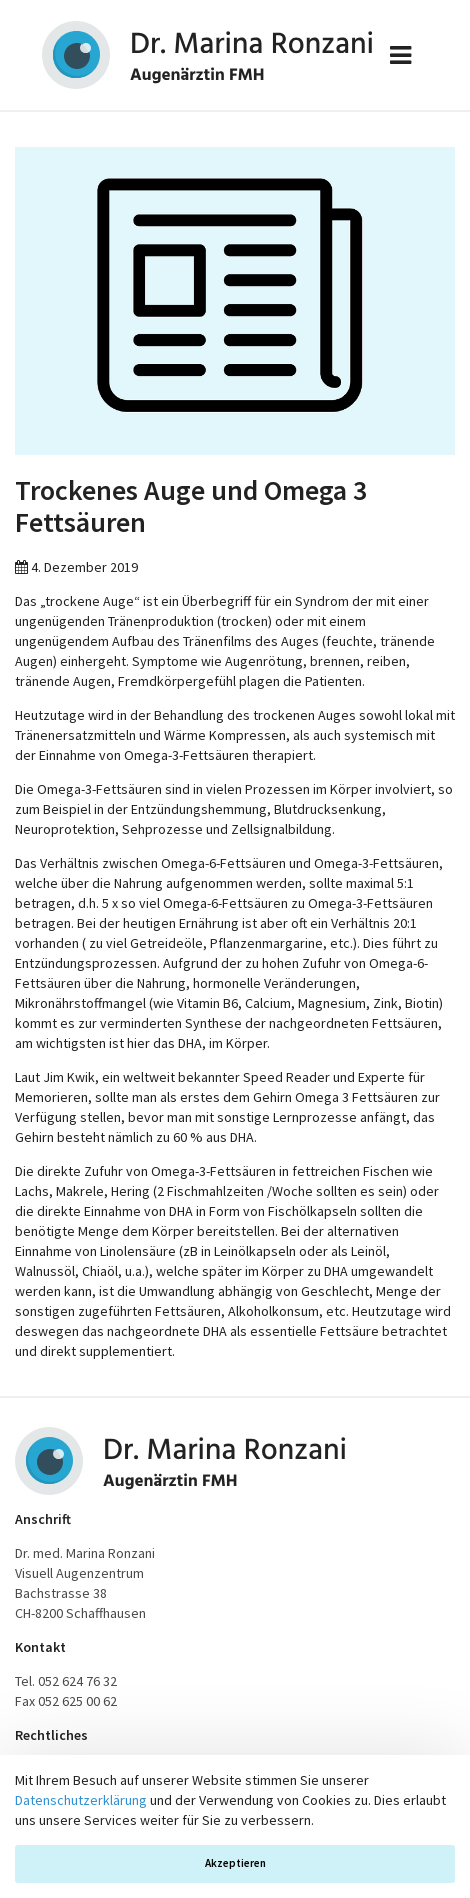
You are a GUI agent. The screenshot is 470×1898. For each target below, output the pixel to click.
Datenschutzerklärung (81, 1800)
